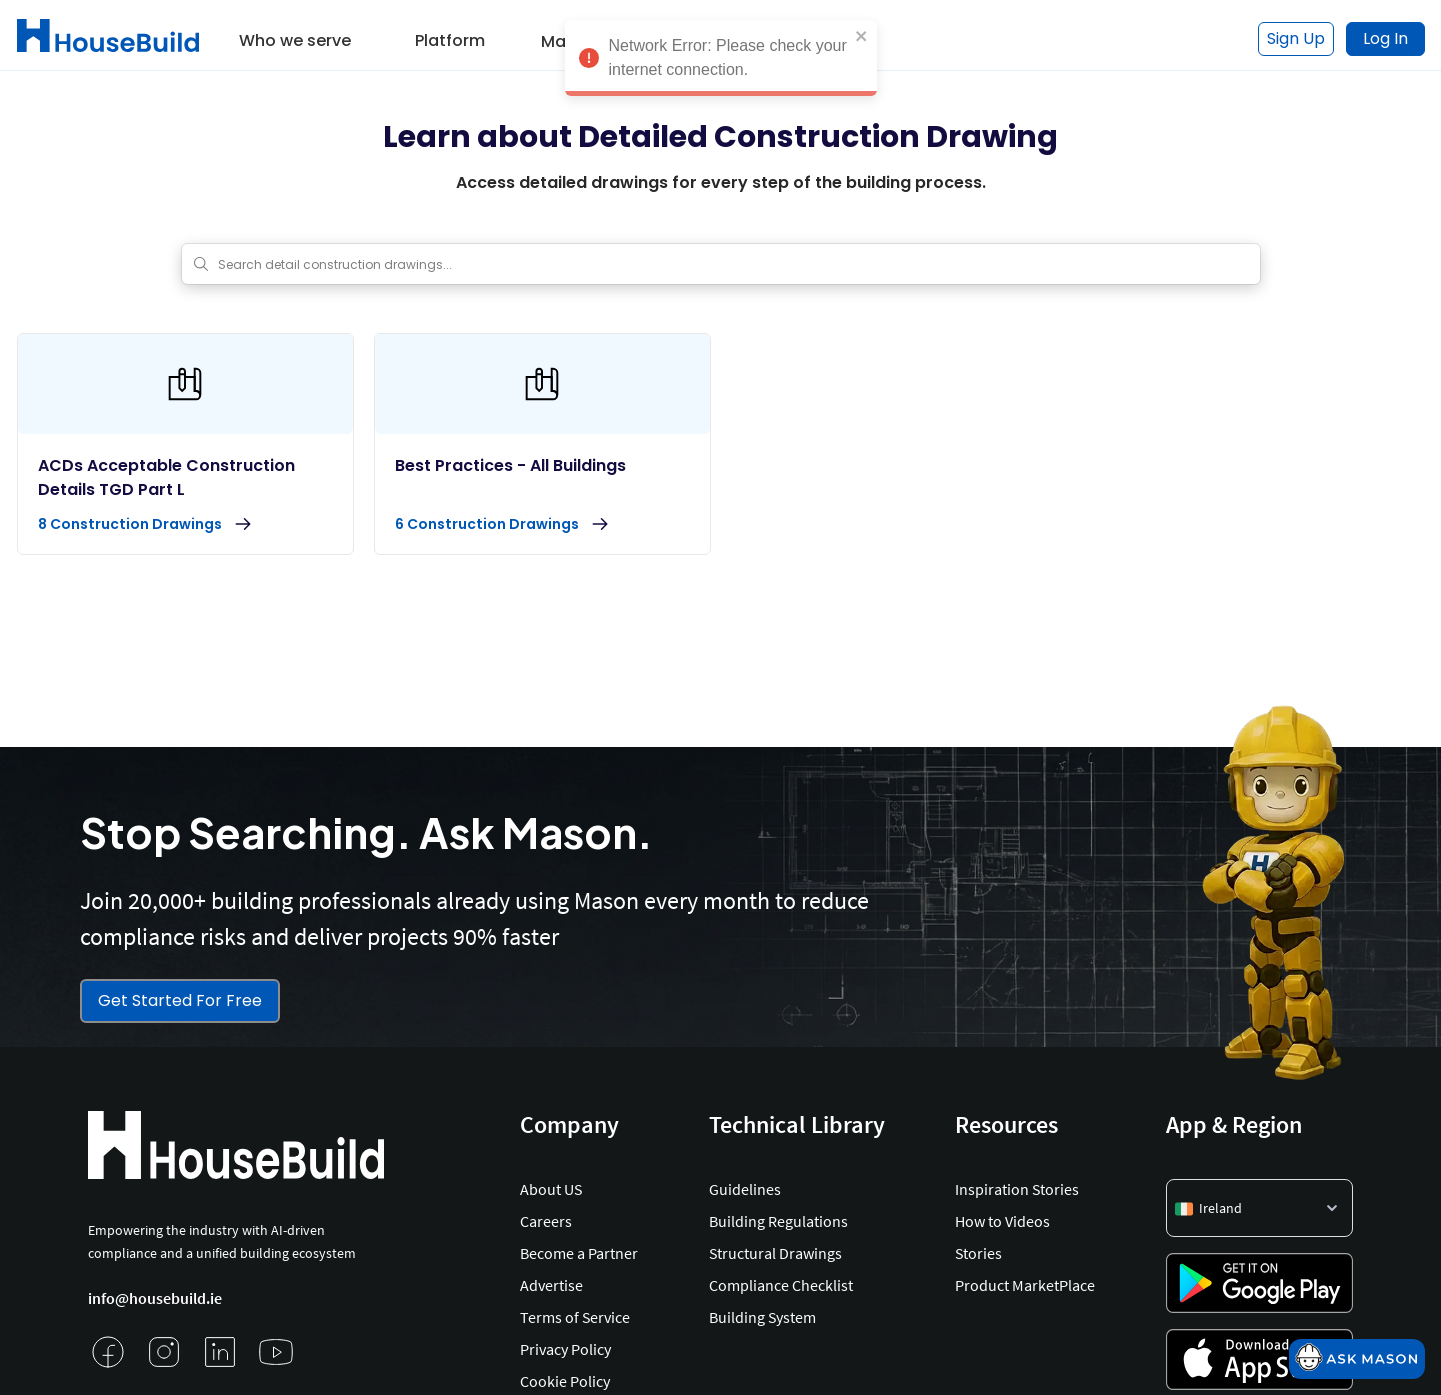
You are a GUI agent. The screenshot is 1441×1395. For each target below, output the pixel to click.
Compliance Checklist (781, 1285)
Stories (978, 1253)
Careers (546, 1221)
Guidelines (745, 1189)
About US (551, 1189)
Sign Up (1296, 38)
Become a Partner (579, 1253)
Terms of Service (575, 1317)
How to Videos (1002, 1221)
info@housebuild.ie (155, 1298)
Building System (762, 1317)
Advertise (551, 1285)
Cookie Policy (565, 1381)
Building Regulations (778, 1221)
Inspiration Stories (1017, 1189)
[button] (295, 34)
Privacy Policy (565, 1349)
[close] (862, 28)
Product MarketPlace (1025, 1285)
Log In (1385, 38)
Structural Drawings (775, 1253)
